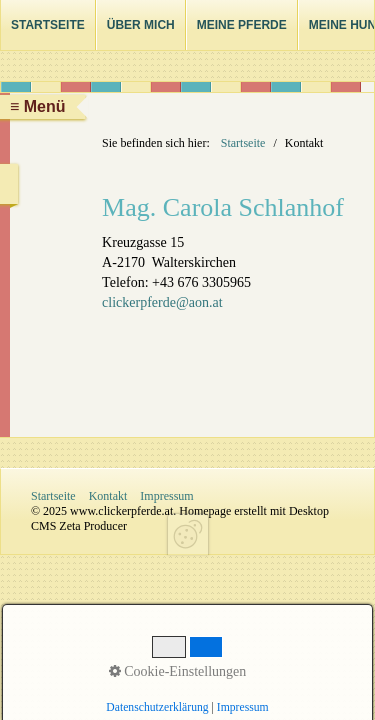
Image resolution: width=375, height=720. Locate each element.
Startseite (48, 25)
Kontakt (108, 496)
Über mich (141, 25)
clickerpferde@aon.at (162, 302)
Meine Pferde (242, 25)
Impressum (166, 496)
